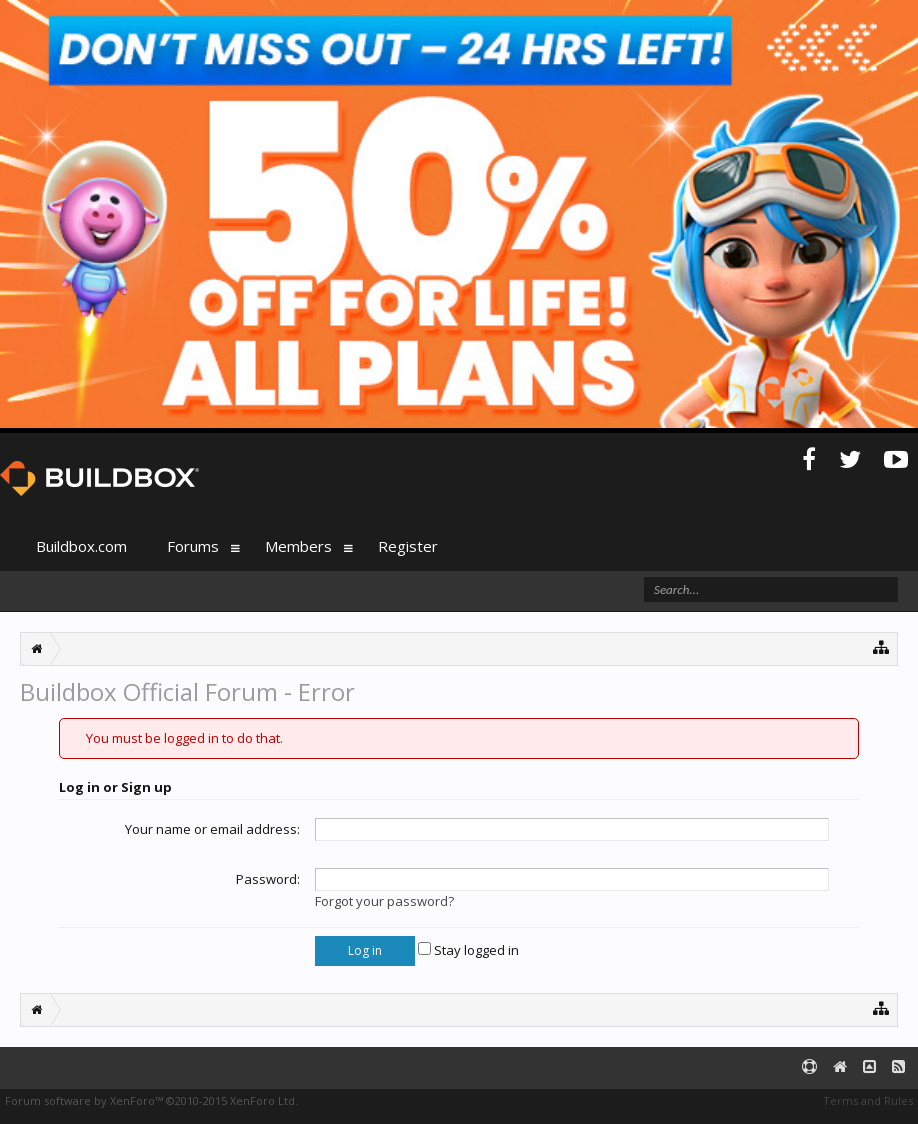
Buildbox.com (81, 546)
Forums (193, 546)
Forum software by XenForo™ (151, 1100)
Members (298, 546)
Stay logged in (468, 950)
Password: (268, 879)
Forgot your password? (384, 901)
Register (408, 546)
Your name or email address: (212, 829)
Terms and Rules (868, 1100)
